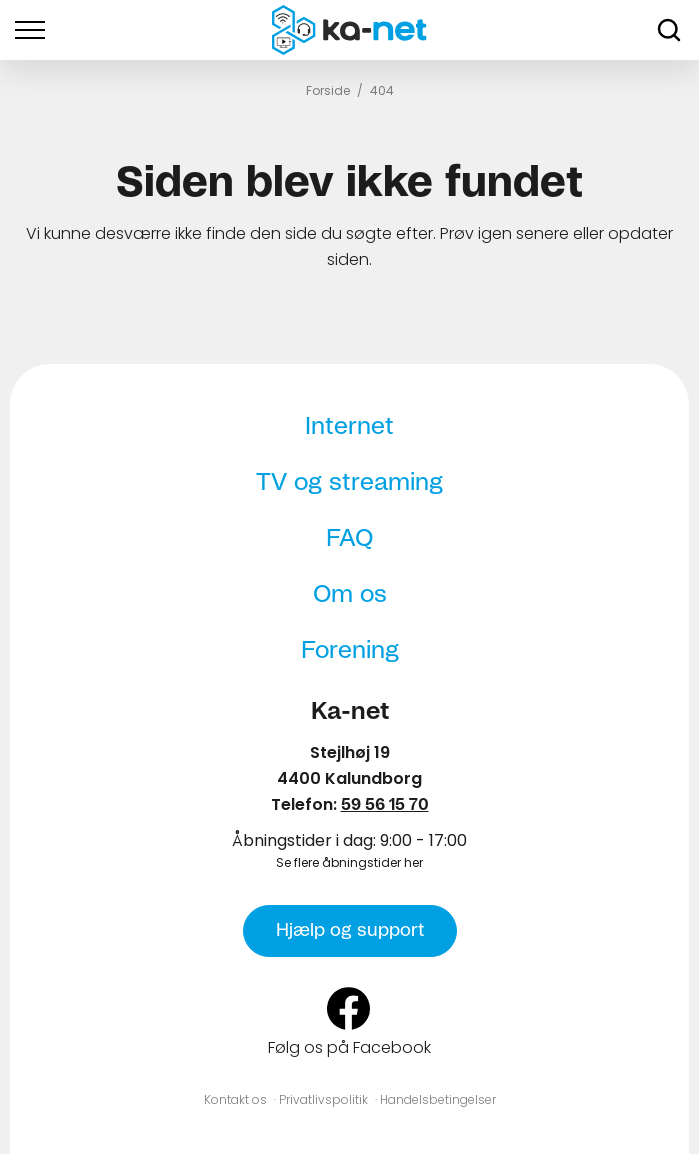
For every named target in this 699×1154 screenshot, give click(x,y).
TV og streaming (349, 483)
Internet (349, 427)
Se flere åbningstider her (349, 862)
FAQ (349, 539)
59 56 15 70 (385, 805)
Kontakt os (235, 1099)
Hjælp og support (350, 931)
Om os (350, 595)
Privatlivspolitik (323, 1099)
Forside (328, 90)
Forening (350, 651)
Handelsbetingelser (438, 1099)
